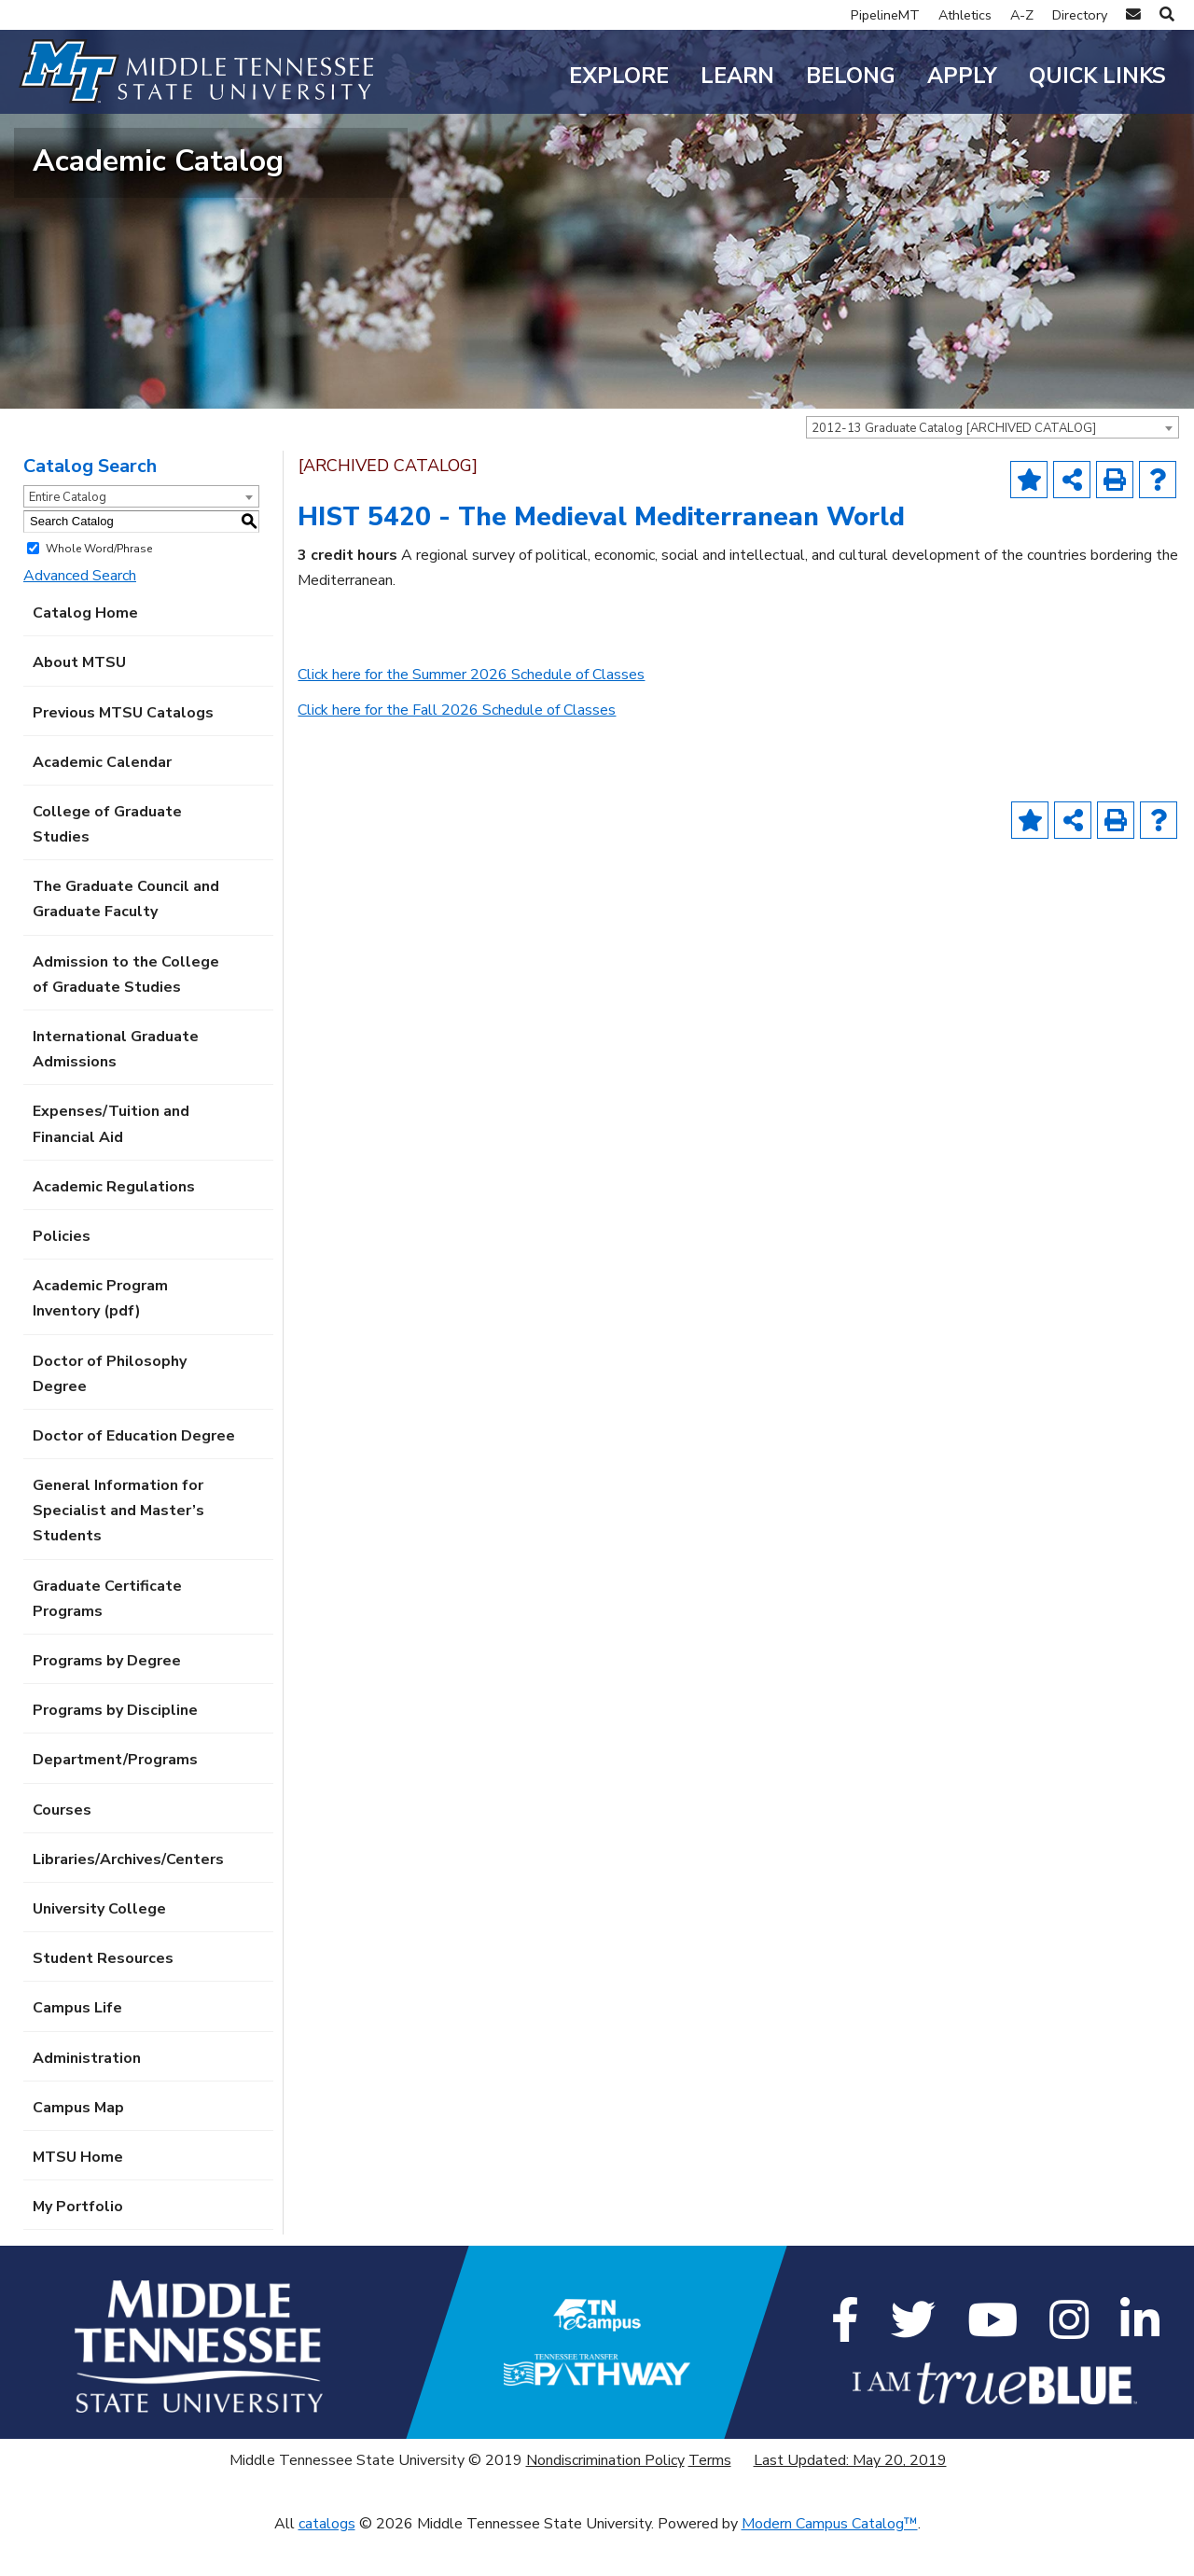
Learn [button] (737, 76)
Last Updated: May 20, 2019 (850, 2500)
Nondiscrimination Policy (605, 2500)
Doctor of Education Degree (134, 1475)
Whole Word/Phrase (99, 587)
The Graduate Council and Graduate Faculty (126, 939)
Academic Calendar (102, 801)
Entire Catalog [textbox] (67, 536)
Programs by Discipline (115, 1750)
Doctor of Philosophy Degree (110, 1413)
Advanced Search (79, 615)
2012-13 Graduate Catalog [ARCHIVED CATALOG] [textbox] (954, 467)
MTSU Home (78, 2196)
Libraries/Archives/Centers (128, 1898)
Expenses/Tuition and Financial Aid (111, 1164)
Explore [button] (619, 76)
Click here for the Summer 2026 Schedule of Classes (471, 714)
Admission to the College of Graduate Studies (126, 1014)
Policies (61, 1275)
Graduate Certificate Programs (107, 1638)
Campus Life (77, 2048)
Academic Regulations (114, 1226)
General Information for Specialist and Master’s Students (118, 1550)
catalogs (326, 2563)
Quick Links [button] (1097, 76)
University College (99, 1948)
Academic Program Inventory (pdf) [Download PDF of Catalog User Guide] (100, 1338)
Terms (709, 2500)
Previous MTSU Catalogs (123, 752)
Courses (62, 1849)
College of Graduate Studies (107, 863)
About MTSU (79, 702)
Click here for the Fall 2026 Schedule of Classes (457, 749)
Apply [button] (962, 76)
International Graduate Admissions (116, 1088)
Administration (87, 2097)
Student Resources (103, 1998)
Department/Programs (115, 1799)
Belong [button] (851, 76)
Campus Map (78, 2147)
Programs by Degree (107, 1700)
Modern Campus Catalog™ (830, 2563)
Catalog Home (85, 653)
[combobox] (992, 466)
